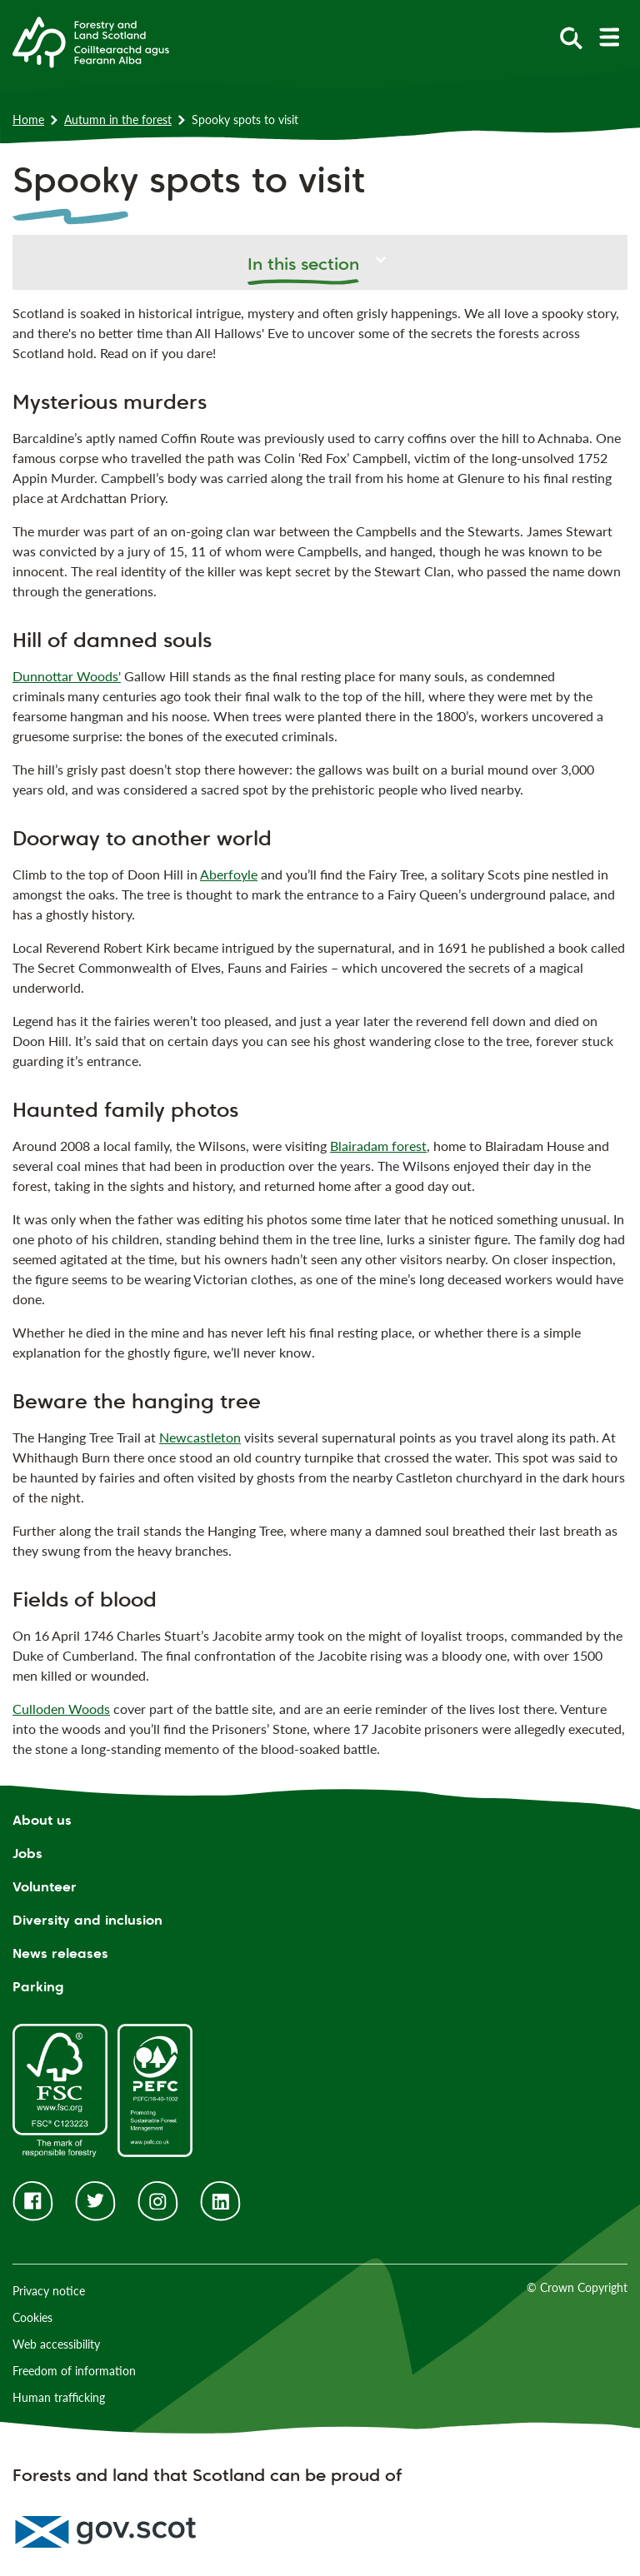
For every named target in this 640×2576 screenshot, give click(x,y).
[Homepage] (90, 40)
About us (42, 1820)
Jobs (27, 1853)
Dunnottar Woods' (66, 676)
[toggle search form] (571, 37)
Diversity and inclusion (87, 1920)
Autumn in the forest (118, 119)
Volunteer (44, 1887)
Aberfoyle (229, 874)
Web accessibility (56, 2344)
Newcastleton (200, 1437)
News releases (60, 1953)
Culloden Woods (61, 1709)
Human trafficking (58, 2397)
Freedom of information (74, 2371)
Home (28, 119)
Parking (38, 1987)
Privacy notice (48, 2291)
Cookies (32, 2317)
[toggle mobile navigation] (609, 37)
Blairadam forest (378, 1145)
